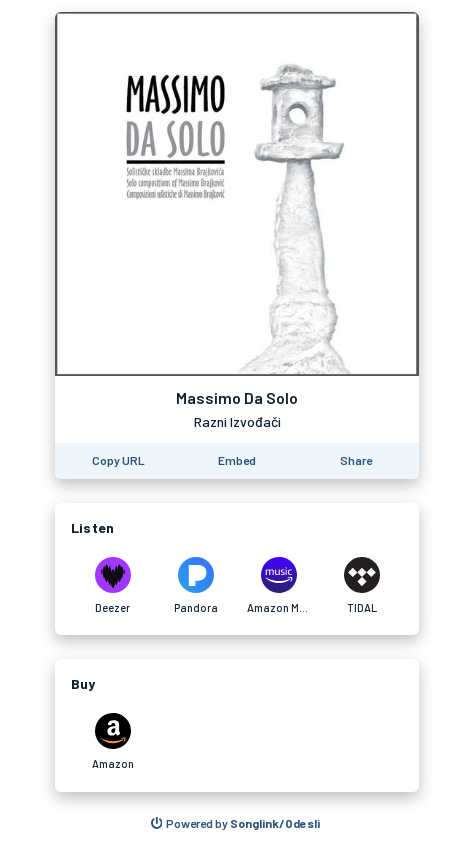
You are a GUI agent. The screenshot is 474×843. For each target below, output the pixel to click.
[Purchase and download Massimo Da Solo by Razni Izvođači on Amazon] (112, 742)
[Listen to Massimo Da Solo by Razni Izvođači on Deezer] (112, 586)
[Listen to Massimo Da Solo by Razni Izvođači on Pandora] (195, 586)
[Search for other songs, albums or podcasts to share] (236, 824)
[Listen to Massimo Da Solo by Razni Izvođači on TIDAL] (361, 586)
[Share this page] (356, 461)
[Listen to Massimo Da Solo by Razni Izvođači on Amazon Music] (278, 586)
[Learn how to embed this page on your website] (237, 461)
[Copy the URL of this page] (118, 461)
